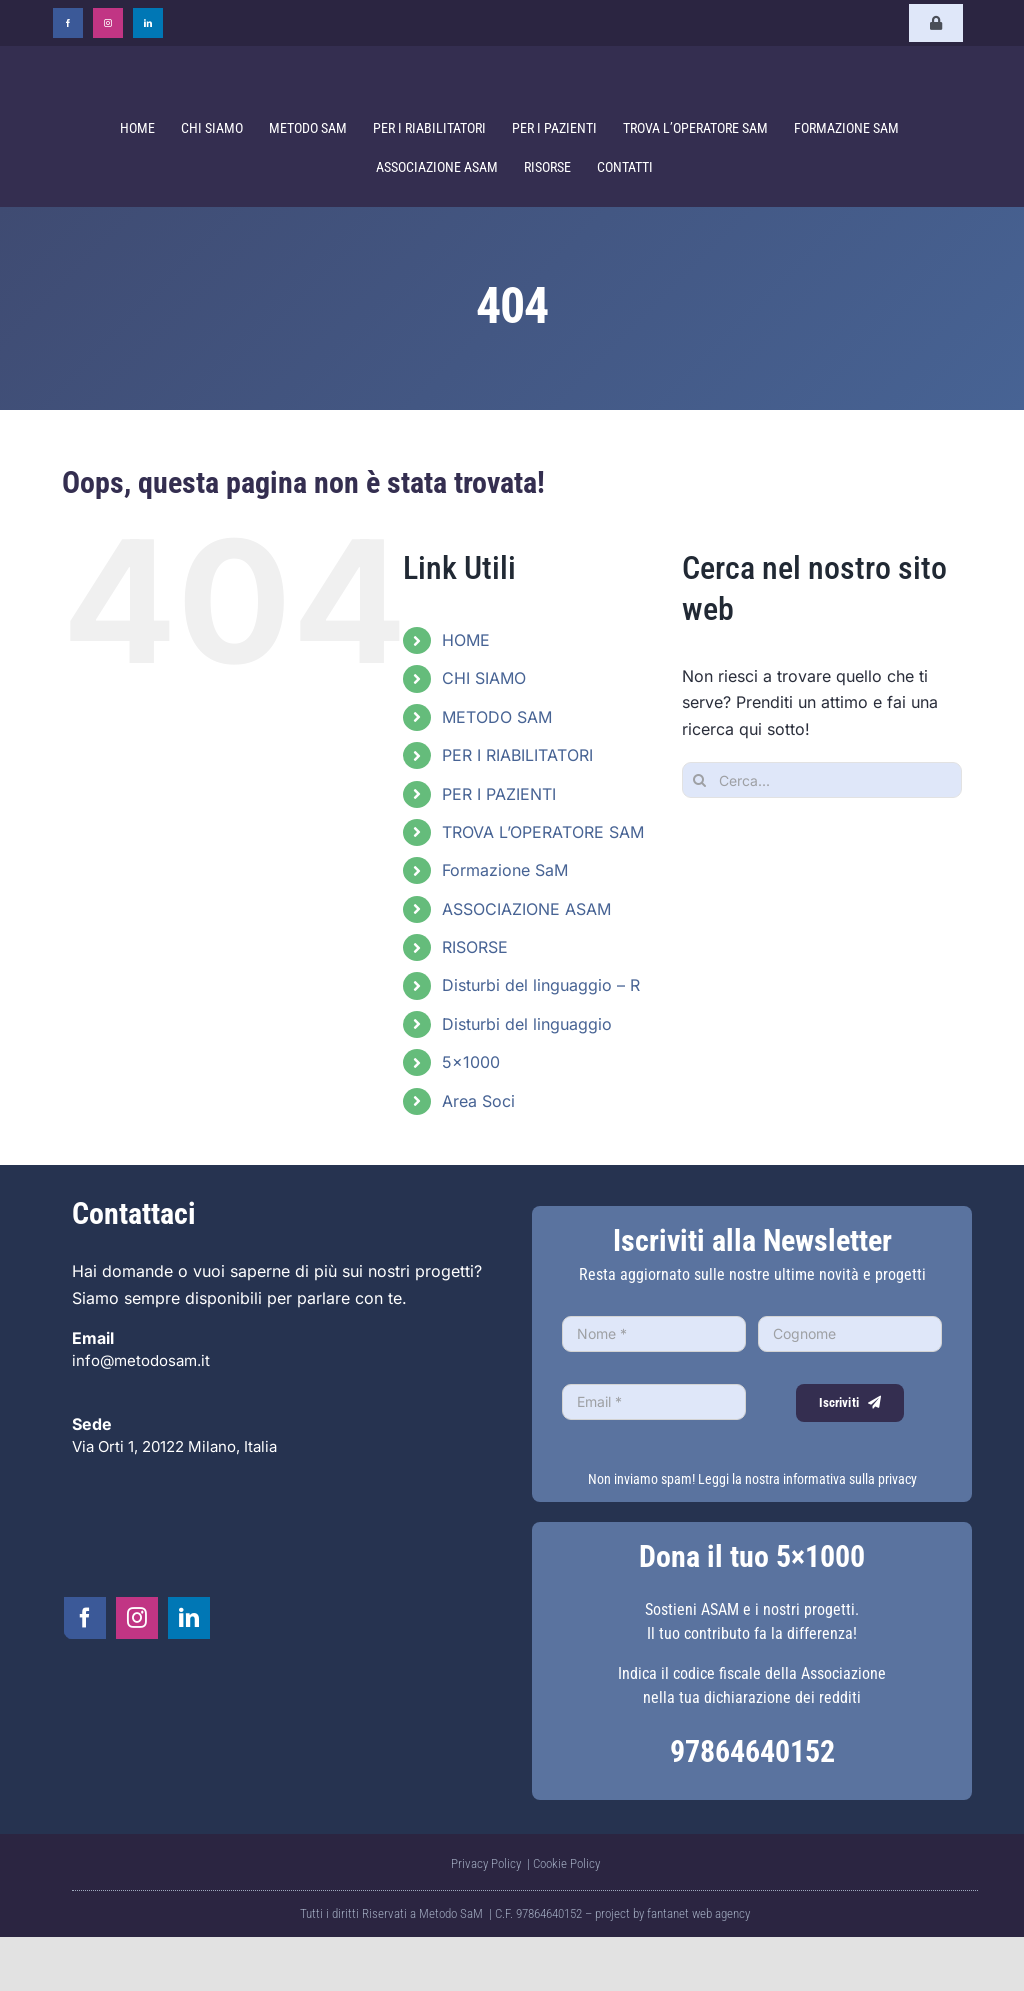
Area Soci (478, 1101)
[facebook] (68, 23)
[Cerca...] (822, 780)
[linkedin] (148, 23)
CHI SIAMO (484, 678)
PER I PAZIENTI (499, 794)
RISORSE (475, 947)
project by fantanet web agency (672, 1913)
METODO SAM (497, 717)
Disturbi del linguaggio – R (541, 985)
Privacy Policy (487, 1863)
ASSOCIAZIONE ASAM (526, 909)
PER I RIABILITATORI (517, 755)
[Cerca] (700, 780)
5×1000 (471, 1062)
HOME (466, 640)
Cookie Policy (566, 1863)
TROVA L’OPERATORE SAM (543, 832)
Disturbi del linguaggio (527, 1024)
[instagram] (108, 23)
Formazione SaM (505, 870)
